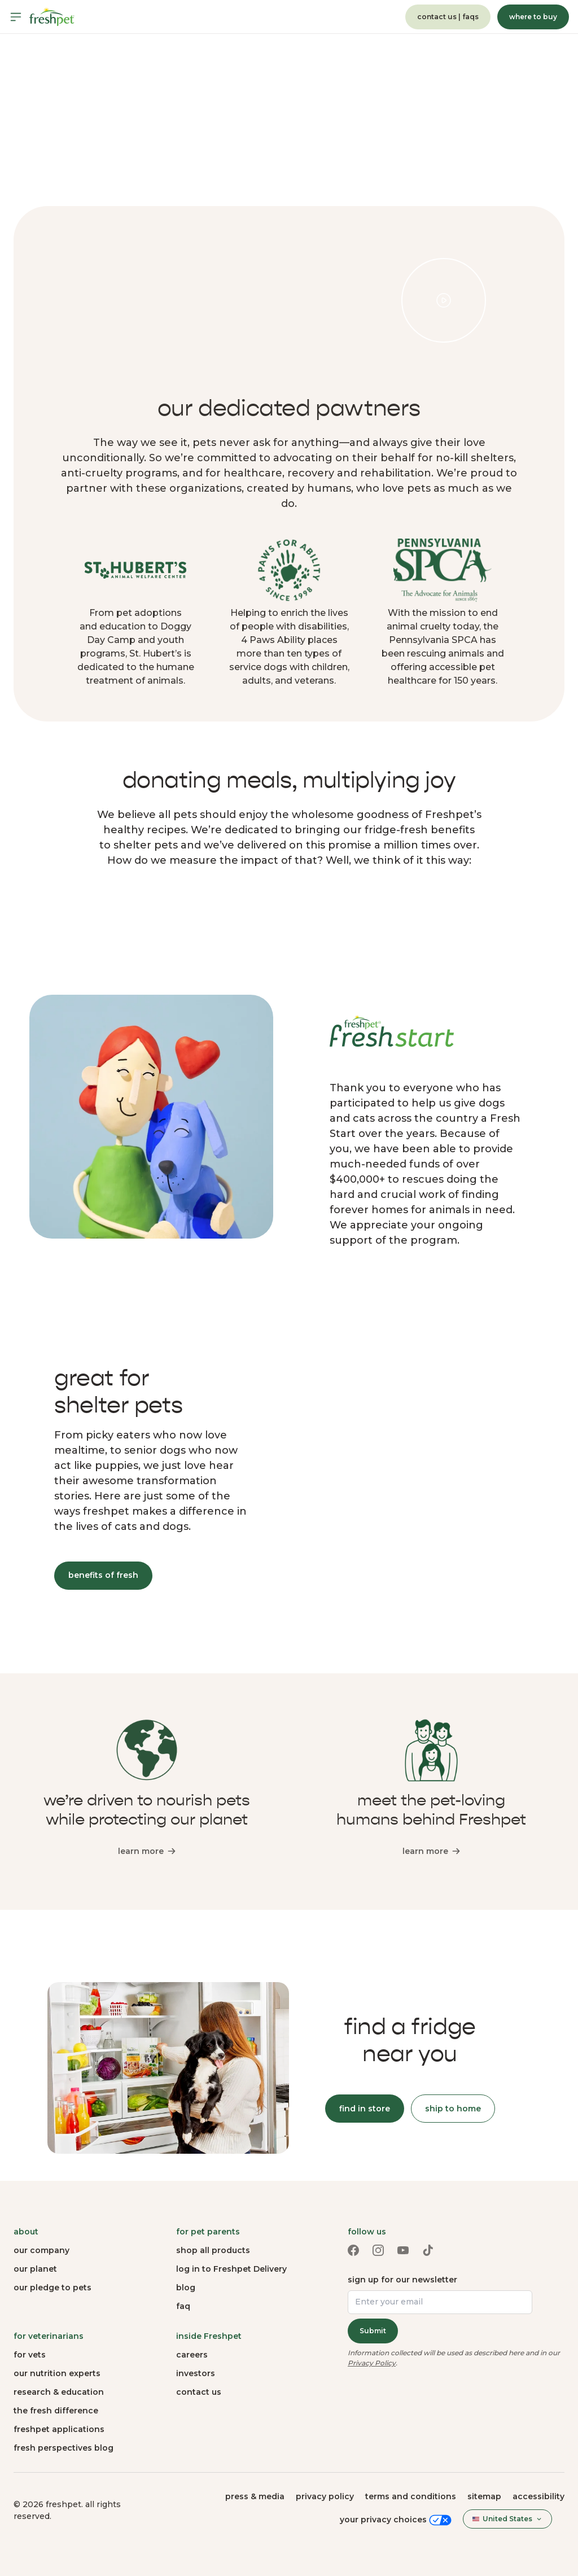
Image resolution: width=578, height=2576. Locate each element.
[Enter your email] (440, 2302)
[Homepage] (52, 17)
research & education (59, 2392)
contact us (198, 2392)
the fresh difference (56, 2411)
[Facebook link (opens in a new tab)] (353, 2250)
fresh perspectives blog (63, 2448)
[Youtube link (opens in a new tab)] (403, 2250)
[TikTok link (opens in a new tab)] (428, 2250)
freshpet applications (59, 2429)
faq (183, 2306)
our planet (35, 2269)
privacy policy (325, 2496)
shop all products (213, 2250)
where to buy (533, 16)
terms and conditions (410, 2496)
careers (192, 2355)
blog (185, 2287)
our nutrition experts (57, 2373)
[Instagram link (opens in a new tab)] (378, 2250)
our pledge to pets (52, 2287)
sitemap (484, 2496)
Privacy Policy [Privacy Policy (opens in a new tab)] (372, 2363)
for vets (30, 2355)
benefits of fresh (103, 1575)
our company (41, 2250)
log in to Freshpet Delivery (231, 2269)
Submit (373, 2330)
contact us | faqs (448, 16)
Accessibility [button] (538, 2496)
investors (195, 2373)
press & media (254, 2496)
